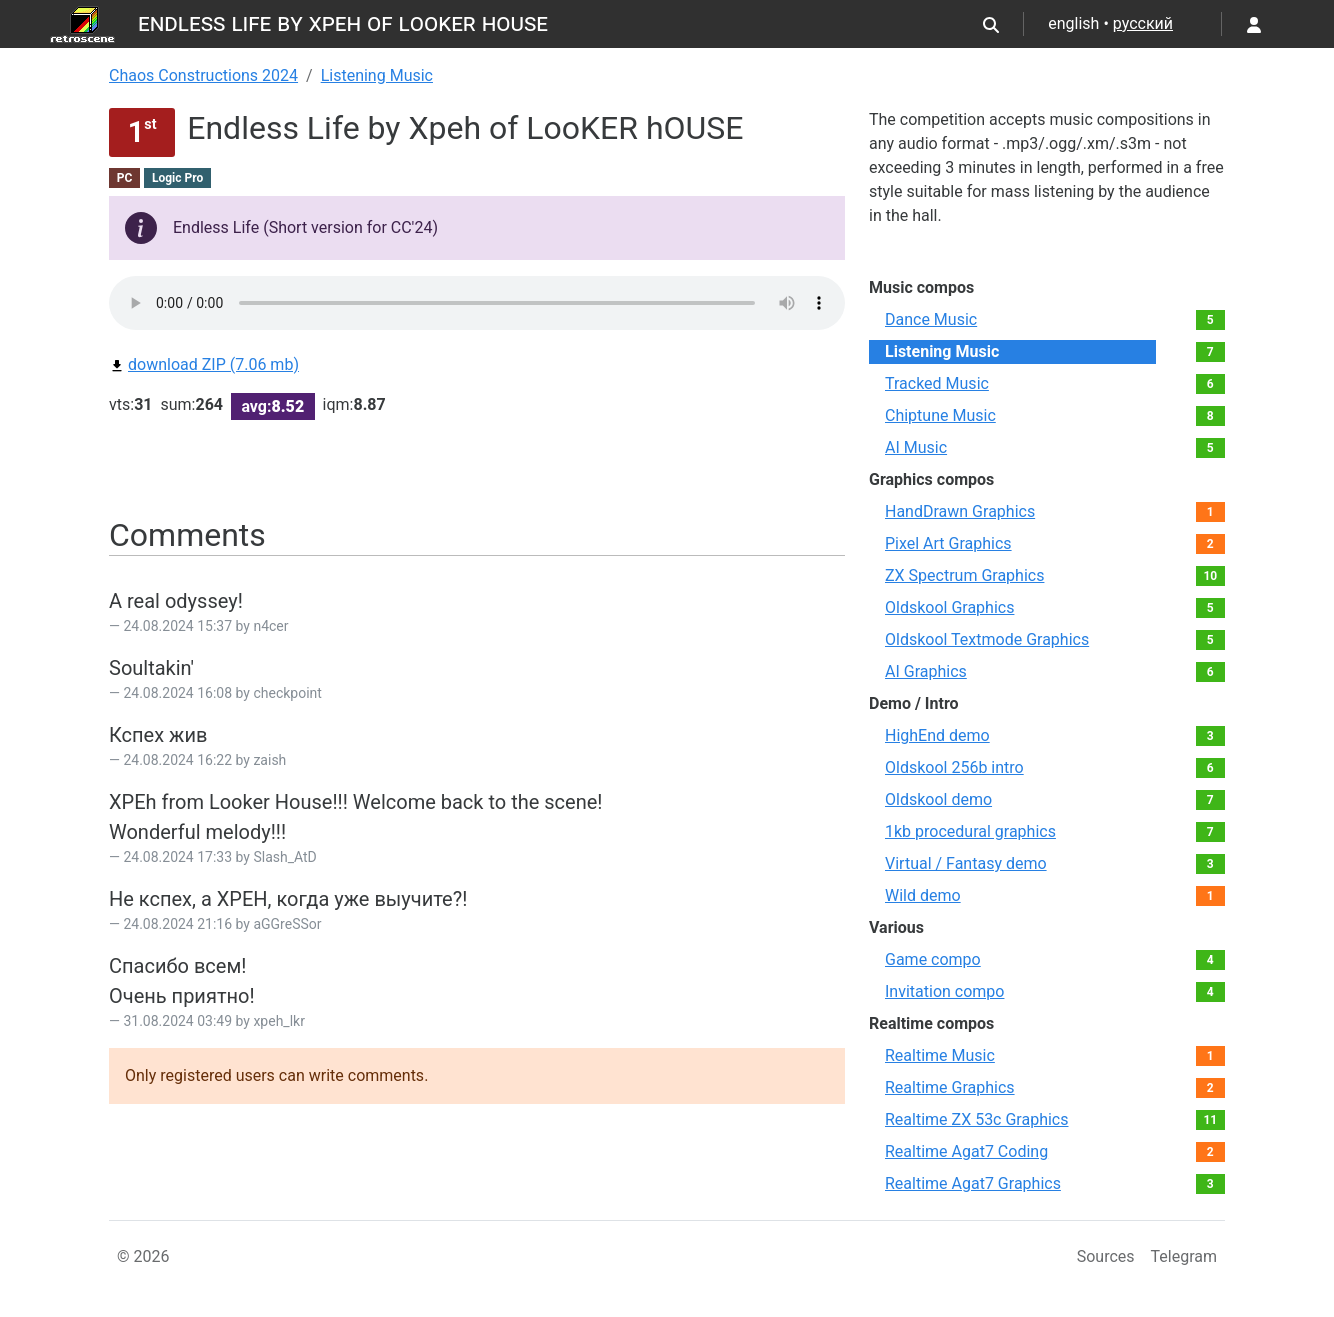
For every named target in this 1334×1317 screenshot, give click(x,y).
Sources (1106, 1256)
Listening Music (377, 75)
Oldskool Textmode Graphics (987, 639)
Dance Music (931, 319)
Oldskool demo (938, 799)
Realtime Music (940, 1055)
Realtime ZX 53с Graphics (977, 1119)
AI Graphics (926, 671)
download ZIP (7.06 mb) (204, 364)
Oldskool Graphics (949, 607)
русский (1143, 23)
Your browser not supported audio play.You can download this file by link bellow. (477, 303)
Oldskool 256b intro (954, 767)
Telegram (1184, 1256)
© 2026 (143, 1256)
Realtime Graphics (950, 1087)
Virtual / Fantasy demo (966, 863)
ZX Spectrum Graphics (964, 575)
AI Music (916, 447)
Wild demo (923, 895)
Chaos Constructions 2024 (203, 75)
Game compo (933, 959)
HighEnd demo (937, 735)
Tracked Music (937, 383)
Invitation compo (944, 991)
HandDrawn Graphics (960, 511)
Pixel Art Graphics (948, 543)
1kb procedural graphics (970, 831)
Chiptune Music (940, 415)
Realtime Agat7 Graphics (973, 1183)
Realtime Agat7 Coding (966, 1151)
